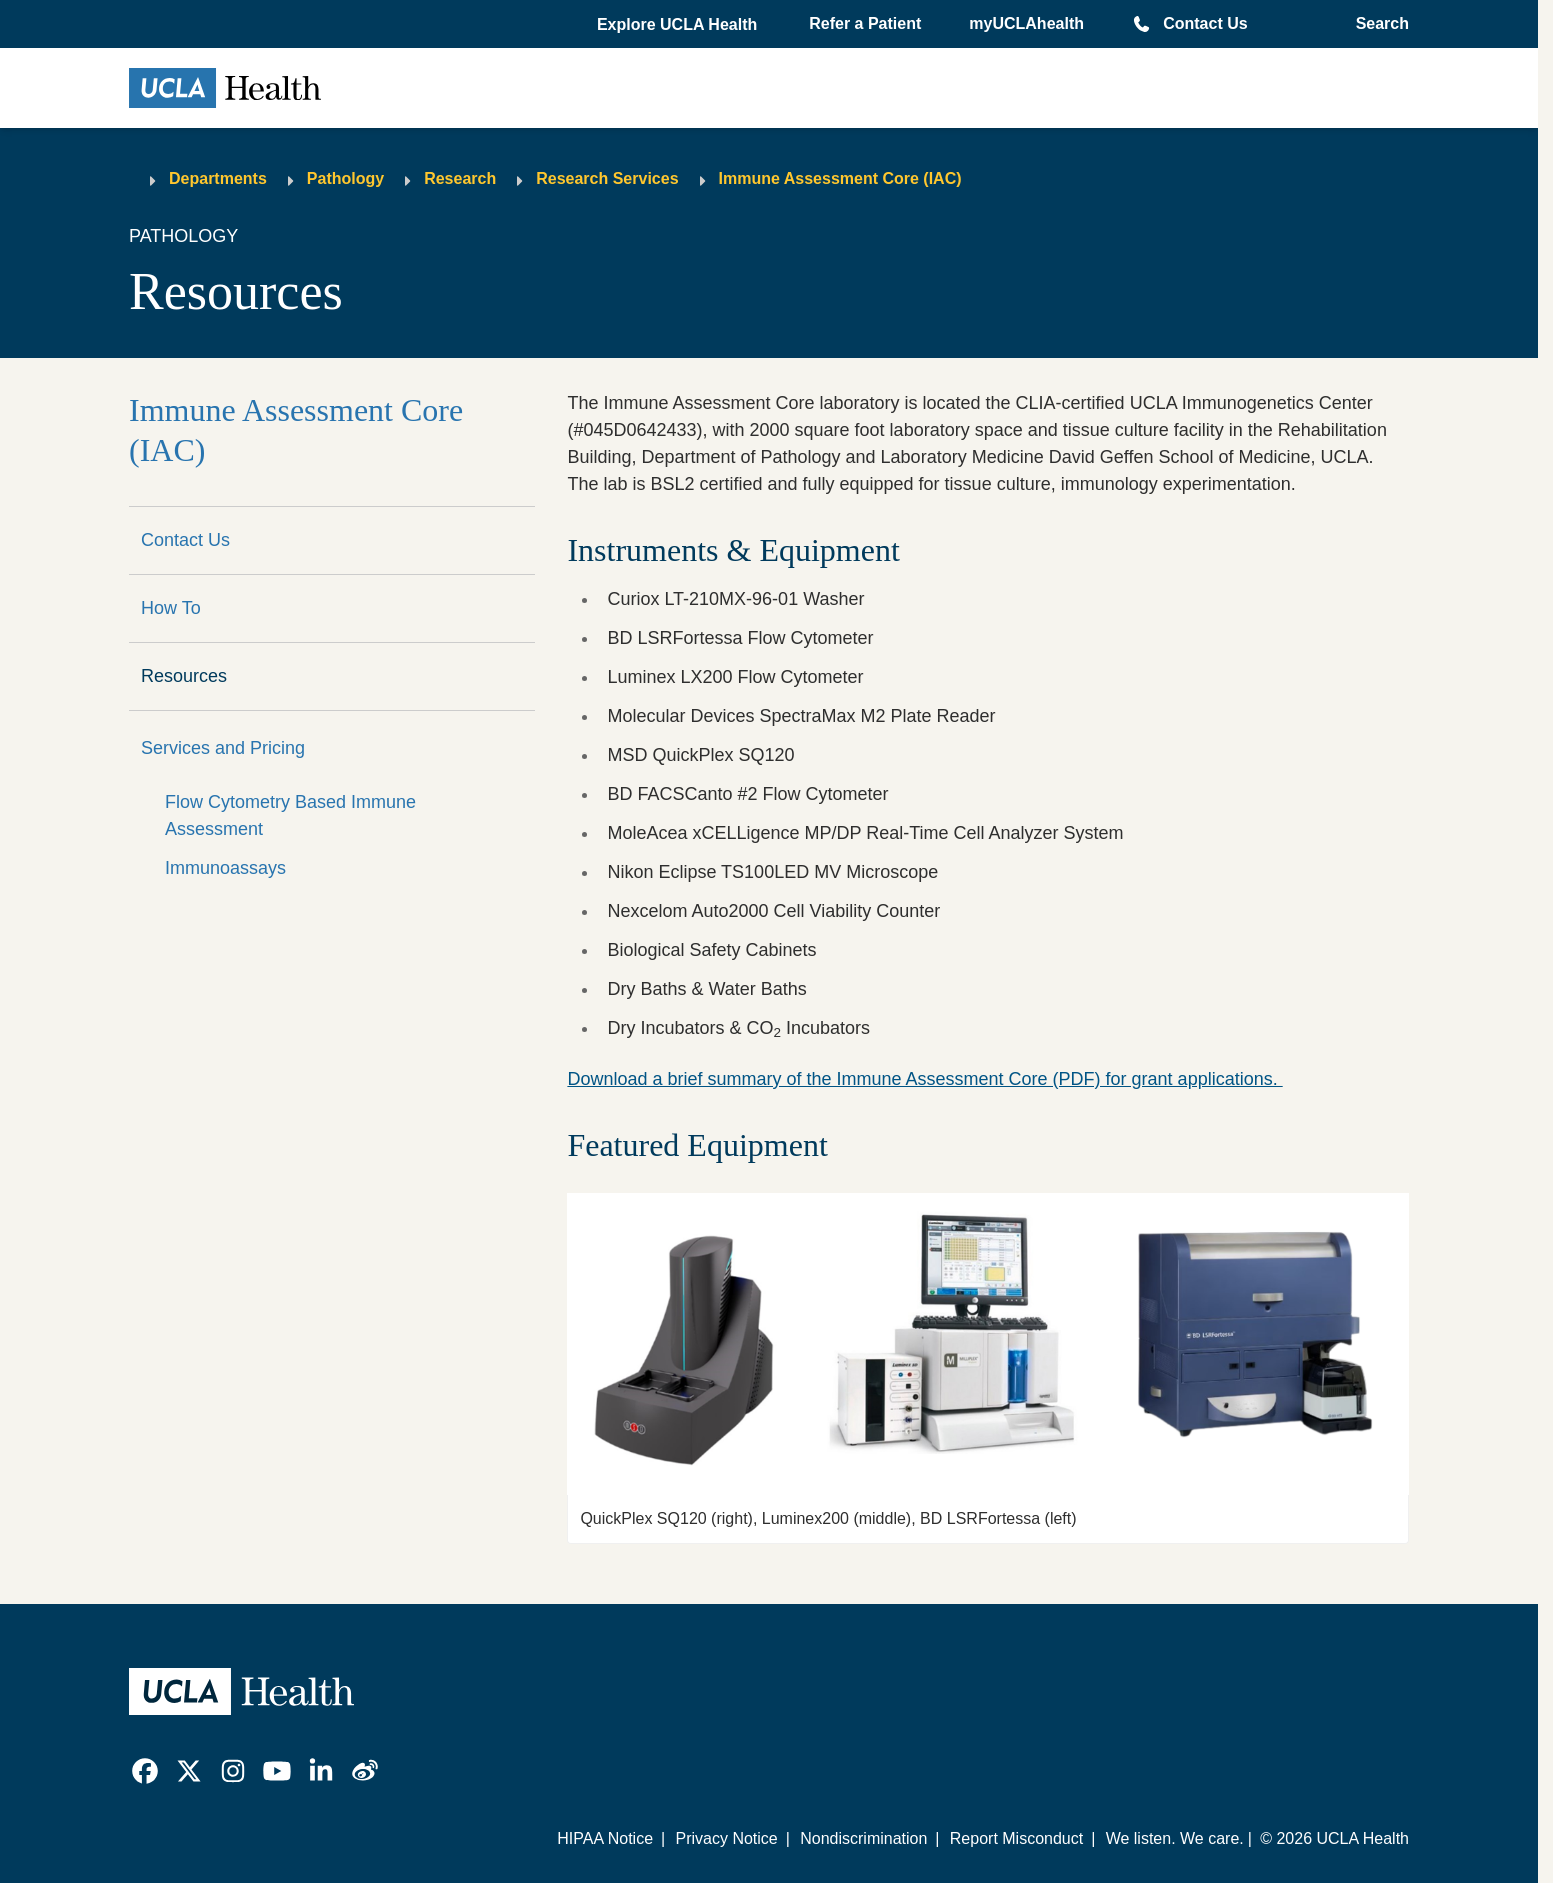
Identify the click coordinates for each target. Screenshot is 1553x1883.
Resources (184, 676)
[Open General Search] (1376, 24)
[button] (679, 25)
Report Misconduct (1016, 1838)
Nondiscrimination (863, 1838)
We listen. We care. (1175, 1838)
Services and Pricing (223, 748)
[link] (145, 1771)
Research (460, 178)
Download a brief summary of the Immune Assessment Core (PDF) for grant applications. (924, 1079)
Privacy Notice (726, 1838)
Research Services (607, 178)
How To (171, 608)
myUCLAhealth (1026, 23)
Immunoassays (225, 868)
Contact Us (1205, 23)
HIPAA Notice (605, 1838)
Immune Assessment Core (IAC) (840, 178)
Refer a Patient (865, 23)
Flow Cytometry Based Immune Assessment (290, 815)
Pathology (345, 178)
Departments (218, 178)
